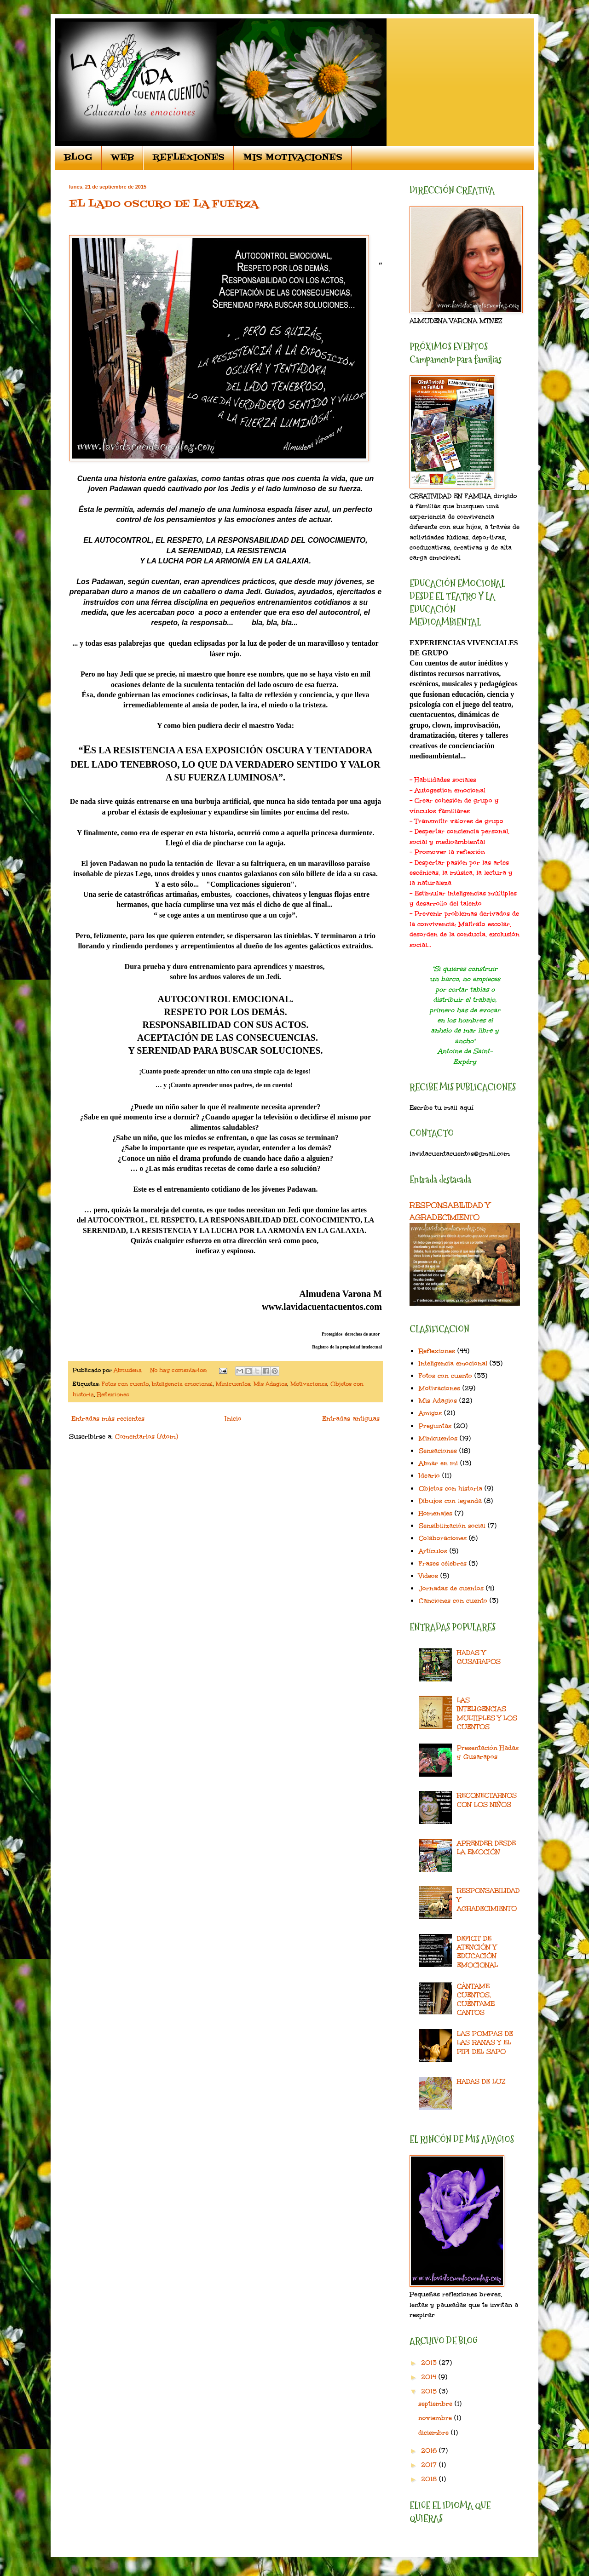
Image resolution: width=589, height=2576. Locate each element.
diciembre (434, 2432)
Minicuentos (233, 1384)
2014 (430, 2377)
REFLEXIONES (188, 157)
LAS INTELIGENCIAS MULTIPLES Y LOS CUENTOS (487, 1713)
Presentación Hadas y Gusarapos (488, 1752)
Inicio (233, 1418)
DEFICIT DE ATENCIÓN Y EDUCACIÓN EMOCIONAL (477, 1951)
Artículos (433, 1551)
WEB (122, 157)
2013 (430, 2362)
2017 (430, 2465)
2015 (430, 2391)
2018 (430, 2479)
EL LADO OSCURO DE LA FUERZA (163, 204)
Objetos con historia (450, 1488)
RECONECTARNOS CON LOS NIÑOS (487, 1799)
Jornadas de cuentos (451, 1588)
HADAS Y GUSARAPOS (479, 1657)
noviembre (436, 2418)
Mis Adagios (270, 1384)
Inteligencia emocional (182, 1384)
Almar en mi (438, 1463)
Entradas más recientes (107, 1418)
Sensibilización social (452, 1525)
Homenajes (435, 1513)
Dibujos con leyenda (450, 1501)
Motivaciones (308, 1384)
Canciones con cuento (453, 1600)
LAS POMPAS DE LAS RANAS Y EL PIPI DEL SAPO (485, 2042)
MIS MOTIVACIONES (292, 157)
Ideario (429, 1475)
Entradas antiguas (351, 1418)
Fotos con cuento (125, 1384)
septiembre (436, 2403)
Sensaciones (438, 1450)
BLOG (78, 157)
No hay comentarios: (179, 1370)
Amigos (430, 1413)
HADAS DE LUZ (481, 2081)
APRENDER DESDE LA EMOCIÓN (486, 1847)
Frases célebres (443, 1563)
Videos (428, 1576)
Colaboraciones (443, 1538)
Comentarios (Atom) (146, 1436)
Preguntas (435, 1426)
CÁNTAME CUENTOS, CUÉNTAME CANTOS (476, 1999)
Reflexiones (113, 1394)
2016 (430, 2450)
